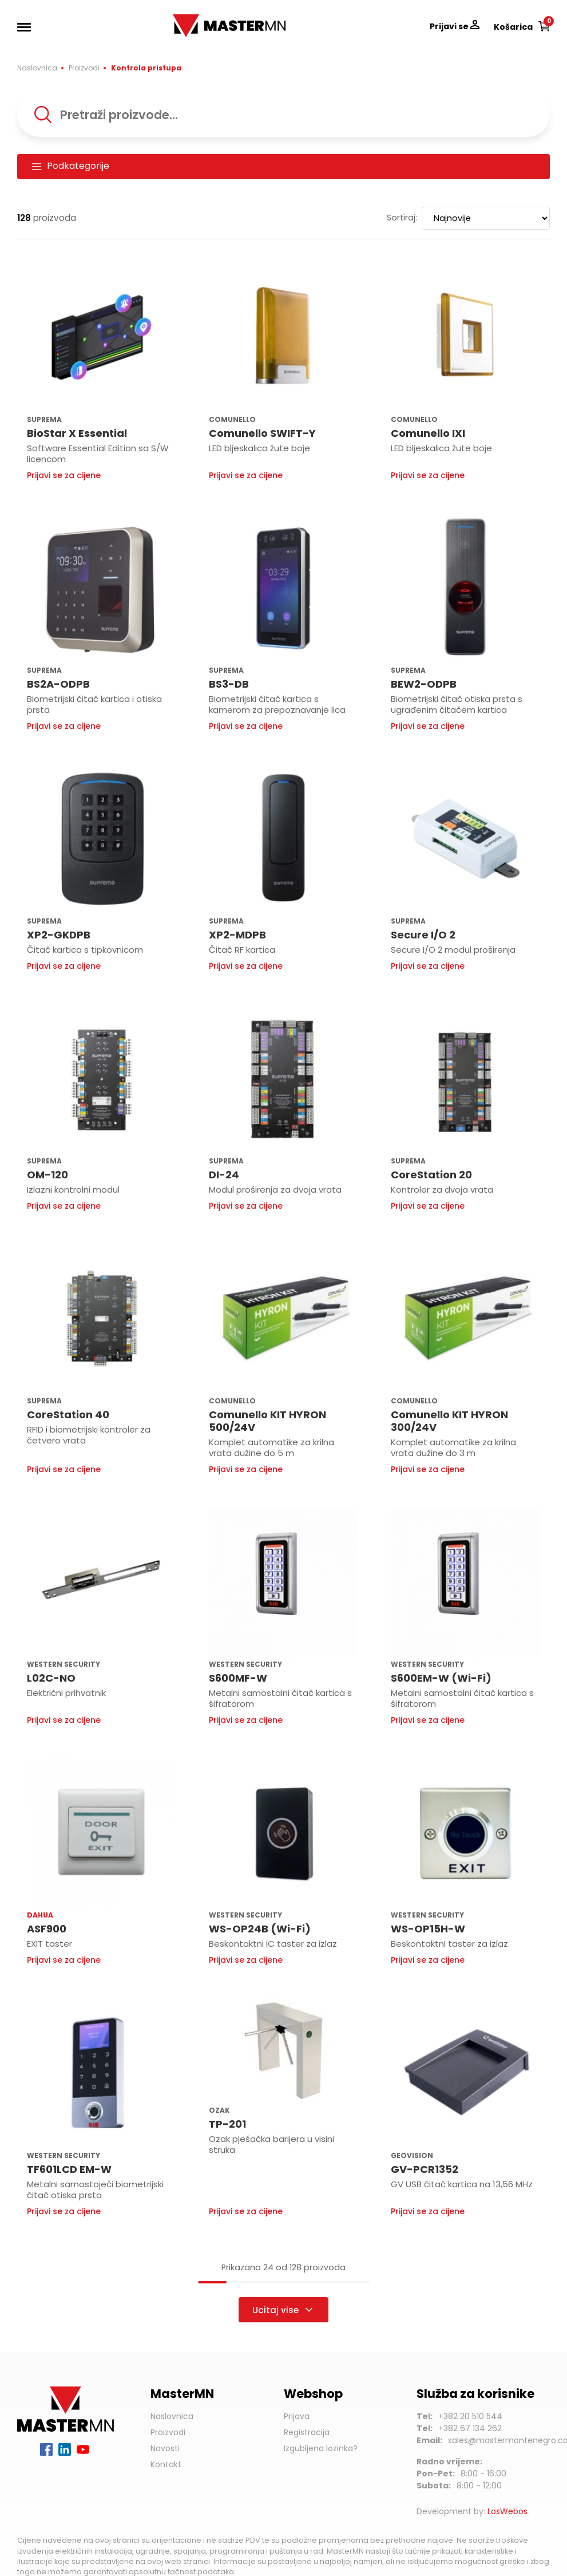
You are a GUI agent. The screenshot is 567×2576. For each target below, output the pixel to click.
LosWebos (507, 2511)
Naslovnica (37, 68)
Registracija (307, 2432)
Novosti (165, 2448)
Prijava (297, 2416)
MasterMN (196, 20)
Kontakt (165, 2464)
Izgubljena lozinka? (321, 2448)
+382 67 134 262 (470, 2428)
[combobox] (283, 115)
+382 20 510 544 (470, 2416)
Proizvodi (84, 68)
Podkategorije (70, 165)
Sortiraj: (402, 218)
